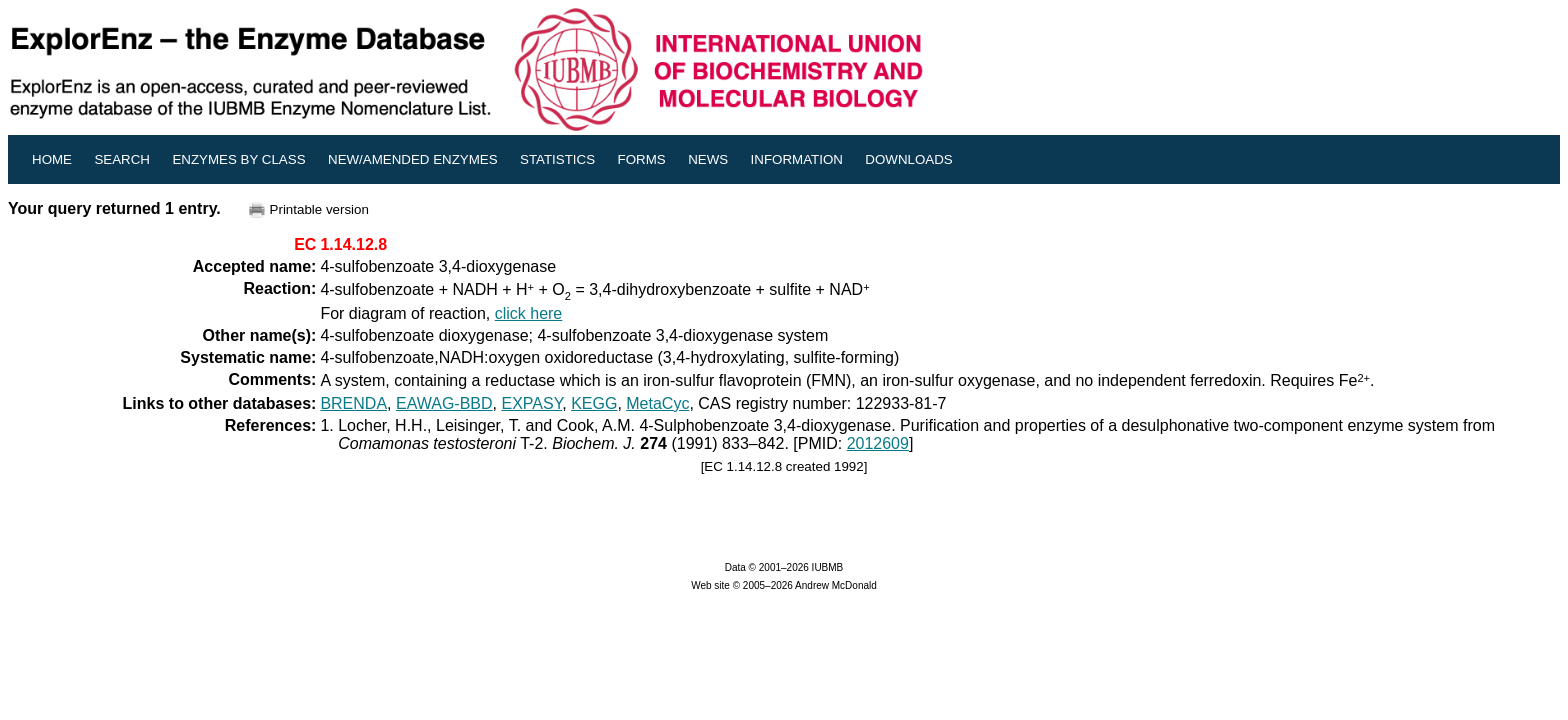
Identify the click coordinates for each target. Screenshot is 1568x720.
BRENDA (353, 403)
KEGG (594, 403)
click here (529, 313)
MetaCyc (657, 403)
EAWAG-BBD (444, 403)
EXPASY (531, 403)
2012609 (878, 443)
